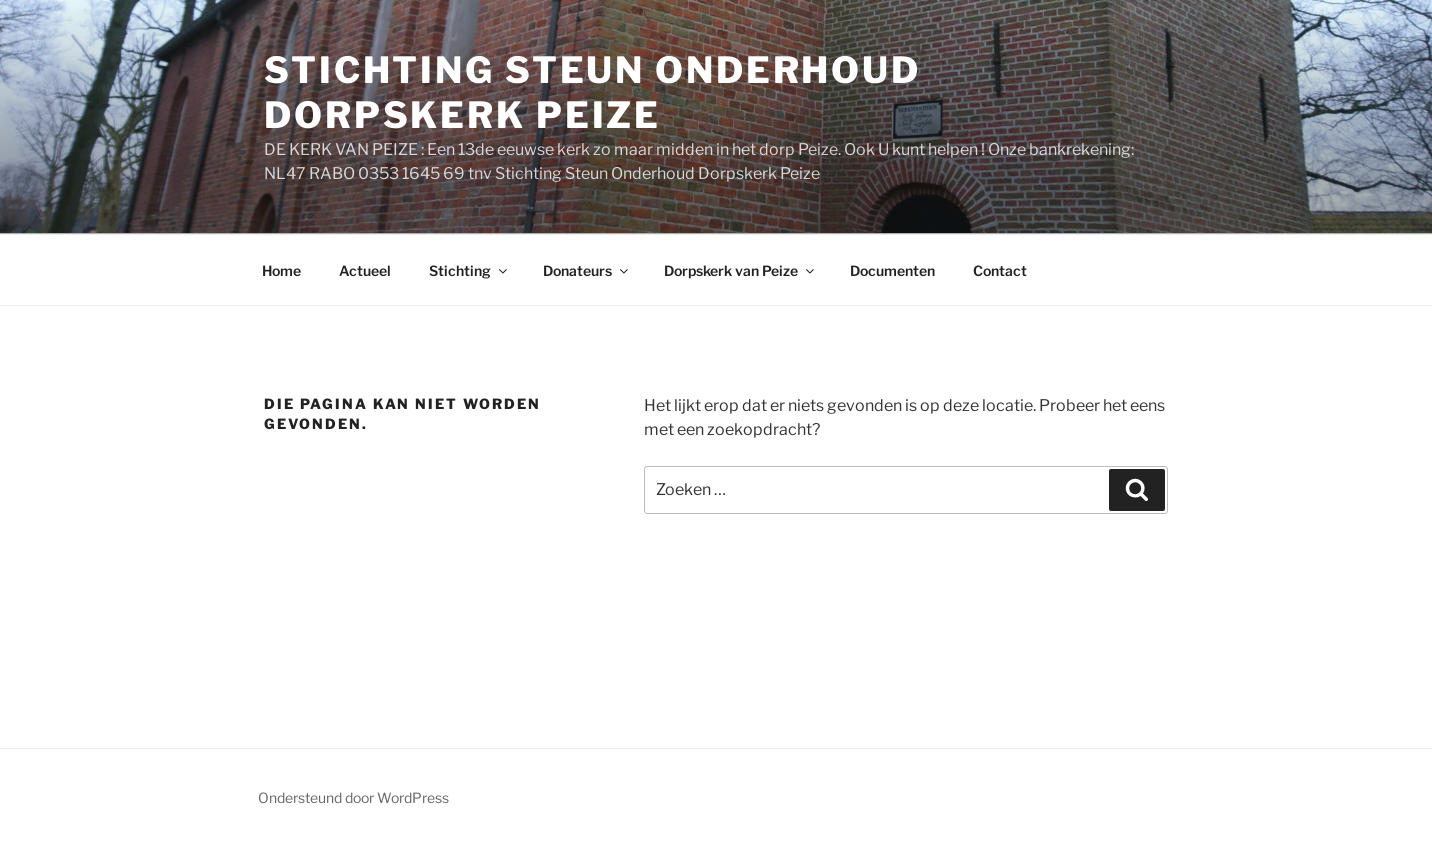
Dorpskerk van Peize (740, 270)
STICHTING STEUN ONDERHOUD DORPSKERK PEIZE (592, 92)
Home (281, 270)
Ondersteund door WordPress (353, 797)
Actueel (365, 270)
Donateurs (587, 270)
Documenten (892, 270)
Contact (1000, 270)
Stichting (469, 270)
